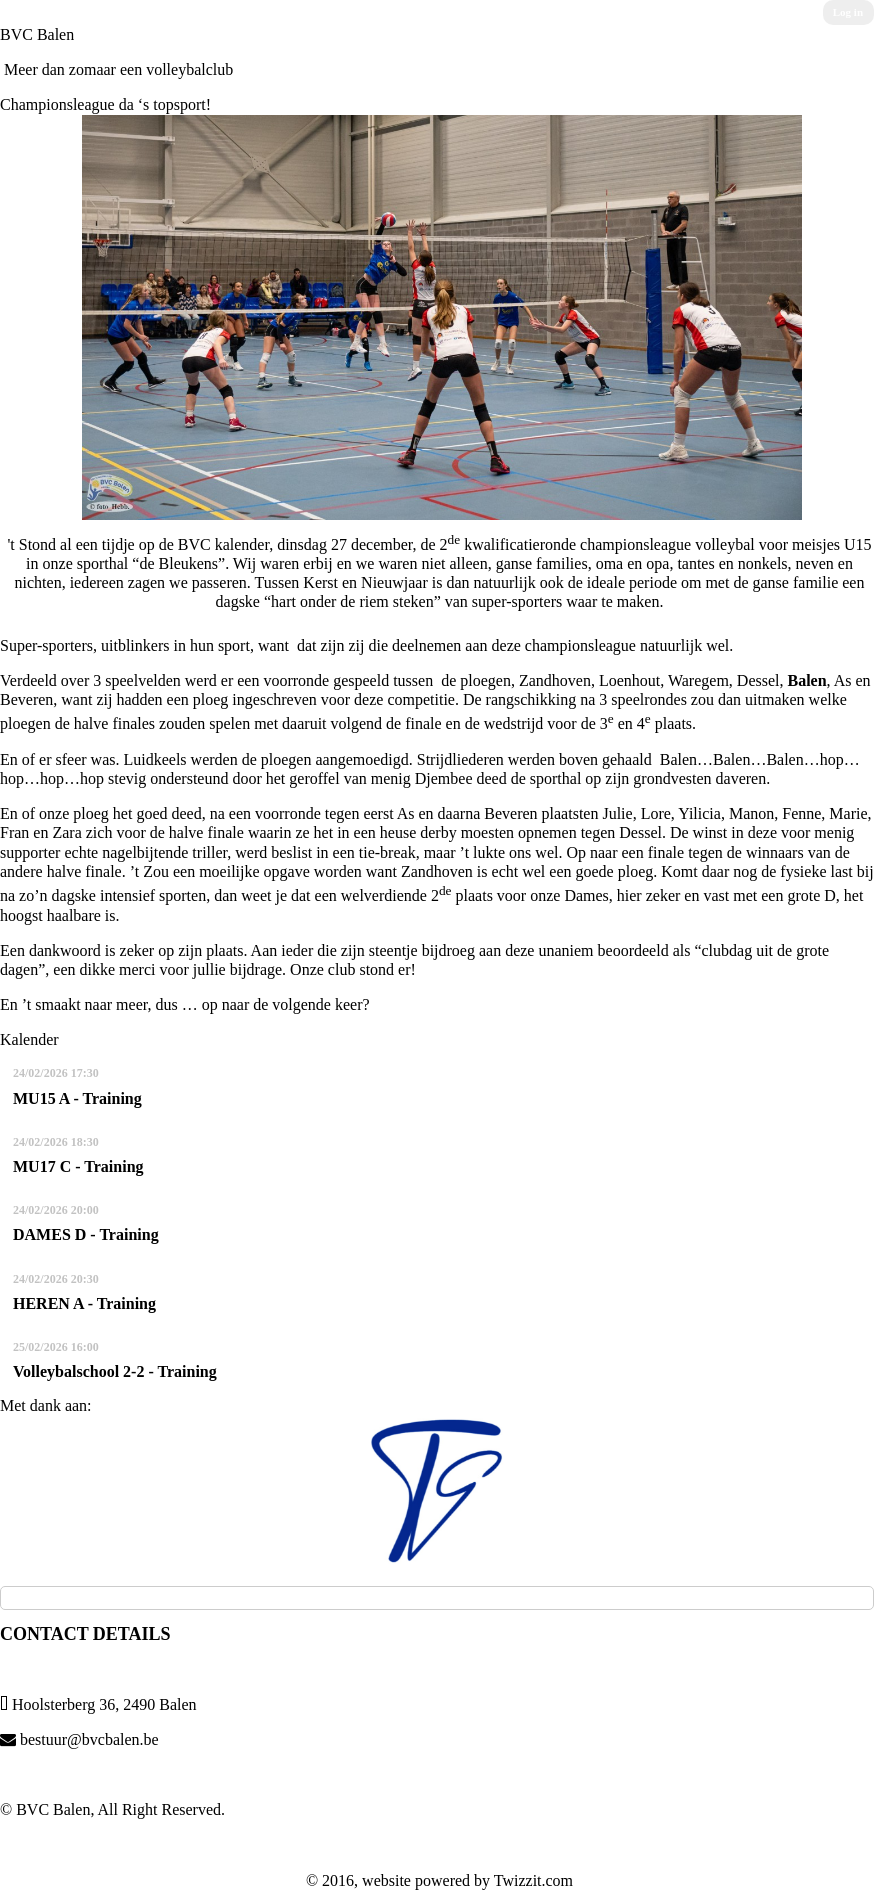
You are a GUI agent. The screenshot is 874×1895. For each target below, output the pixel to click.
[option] (437, 1491)
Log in (848, 12)
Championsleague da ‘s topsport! (105, 104)
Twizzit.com (533, 1880)
